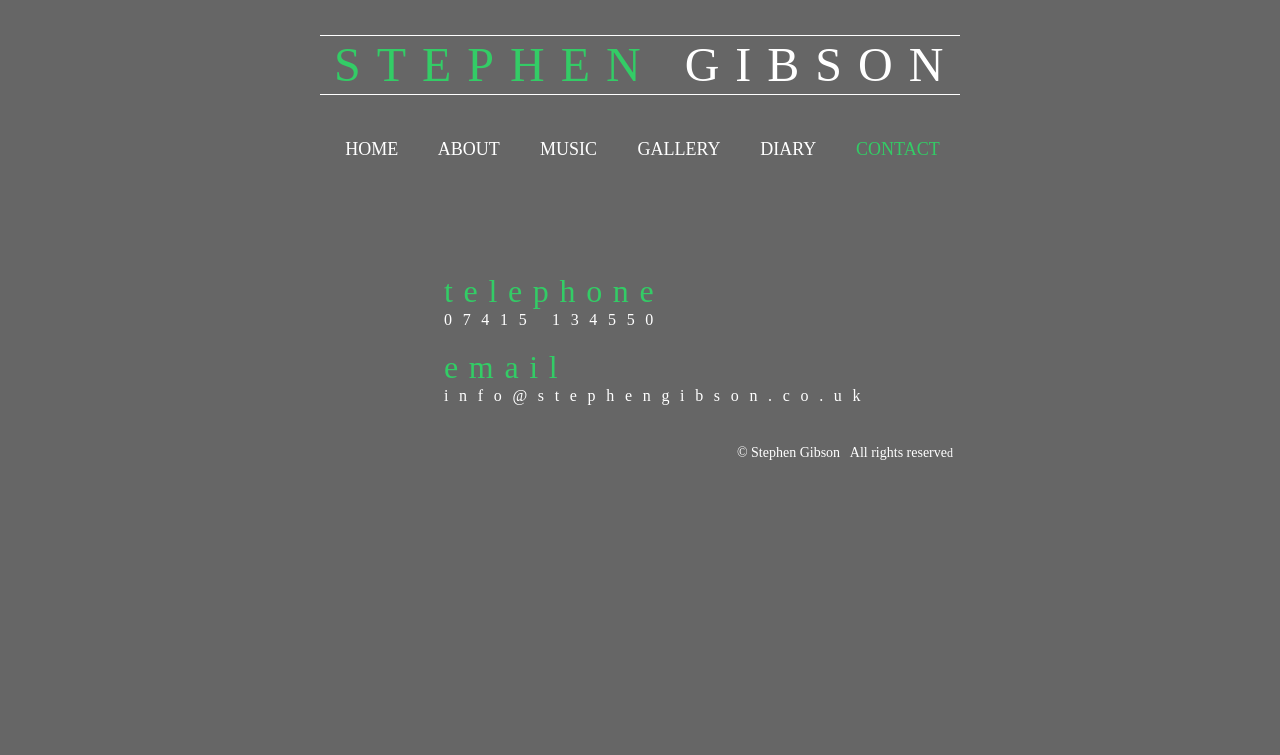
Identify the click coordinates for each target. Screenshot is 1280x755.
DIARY (787, 149)
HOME (371, 149)
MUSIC (568, 149)
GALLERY (678, 149)
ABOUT (469, 149)
